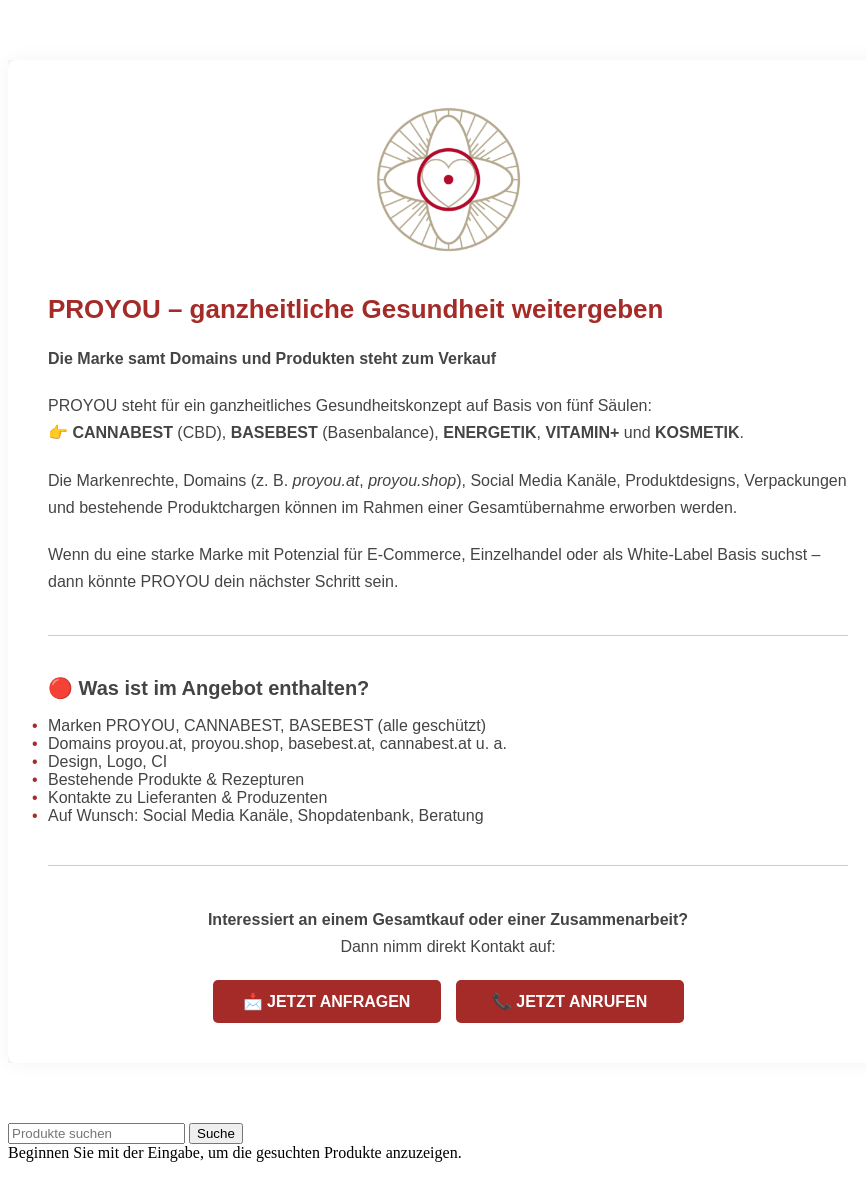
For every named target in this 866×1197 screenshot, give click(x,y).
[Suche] (96, 1133)
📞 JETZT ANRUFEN (569, 1001)
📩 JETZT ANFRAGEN (327, 1001)
